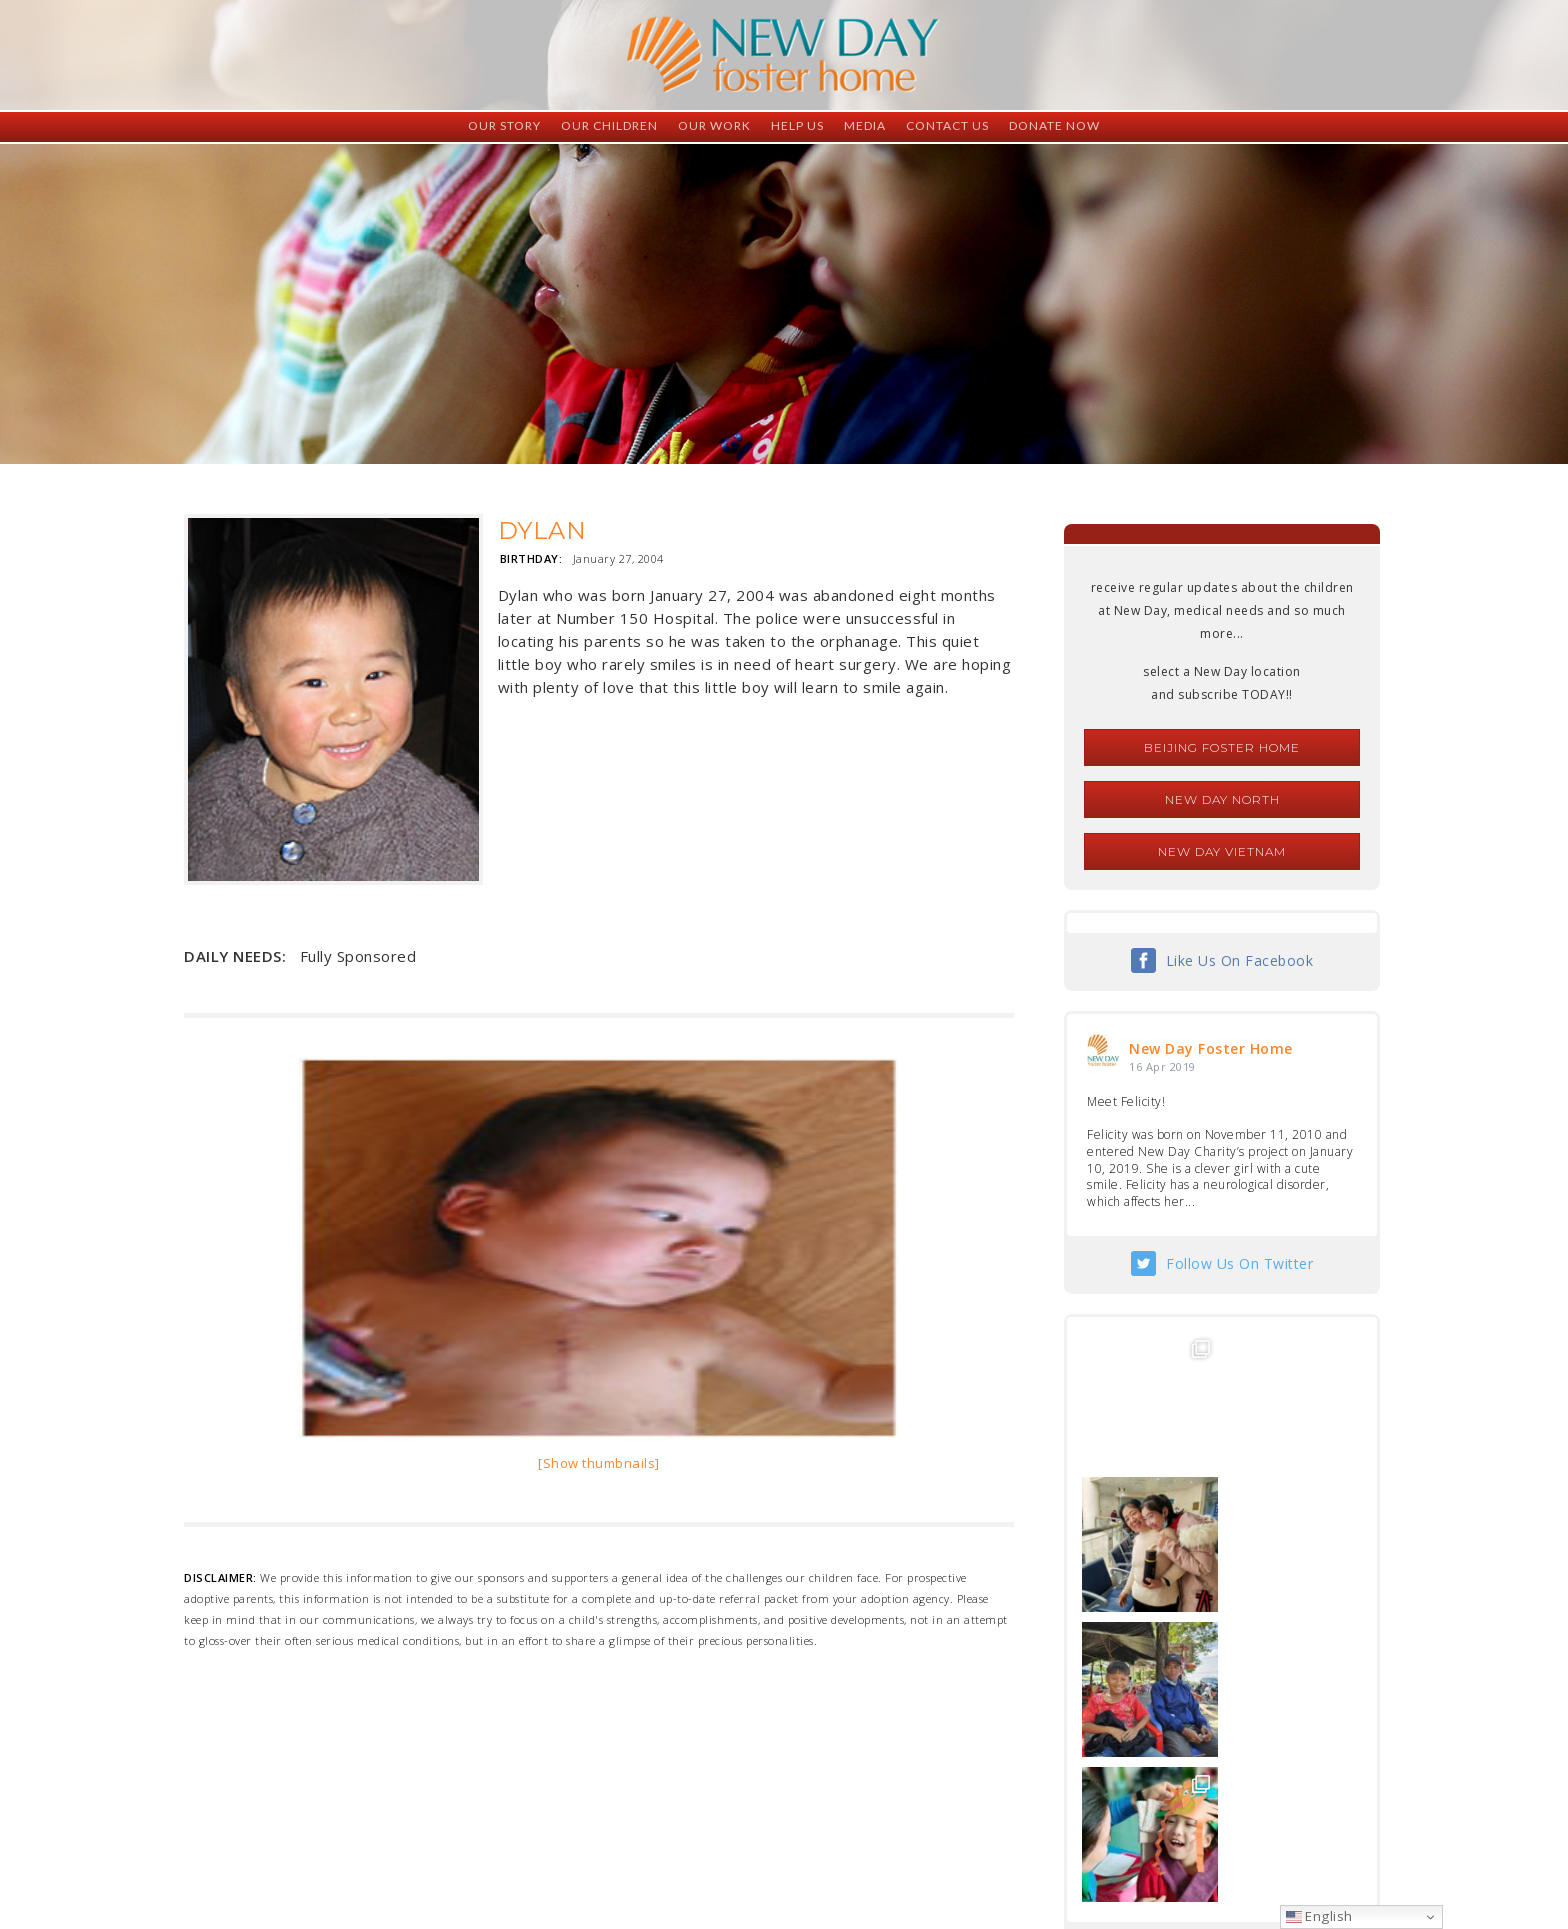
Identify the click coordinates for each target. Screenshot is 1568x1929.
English (1319, 1916)
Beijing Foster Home (1222, 747)
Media (865, 125)
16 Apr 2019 (1162, 1066)
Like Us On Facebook (1240, 960)
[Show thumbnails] (599, 1463)
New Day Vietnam (1222, 851)
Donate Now (1054, 125)
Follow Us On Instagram (1240, 1659)
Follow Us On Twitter (1239, 1263)
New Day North (1222, 799)
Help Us (797, 125)
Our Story (504, 125)
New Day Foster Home (1211, 1048)
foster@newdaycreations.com (729, 1839)
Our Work (714, 125)
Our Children (609, 125)
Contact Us (947, 125)
